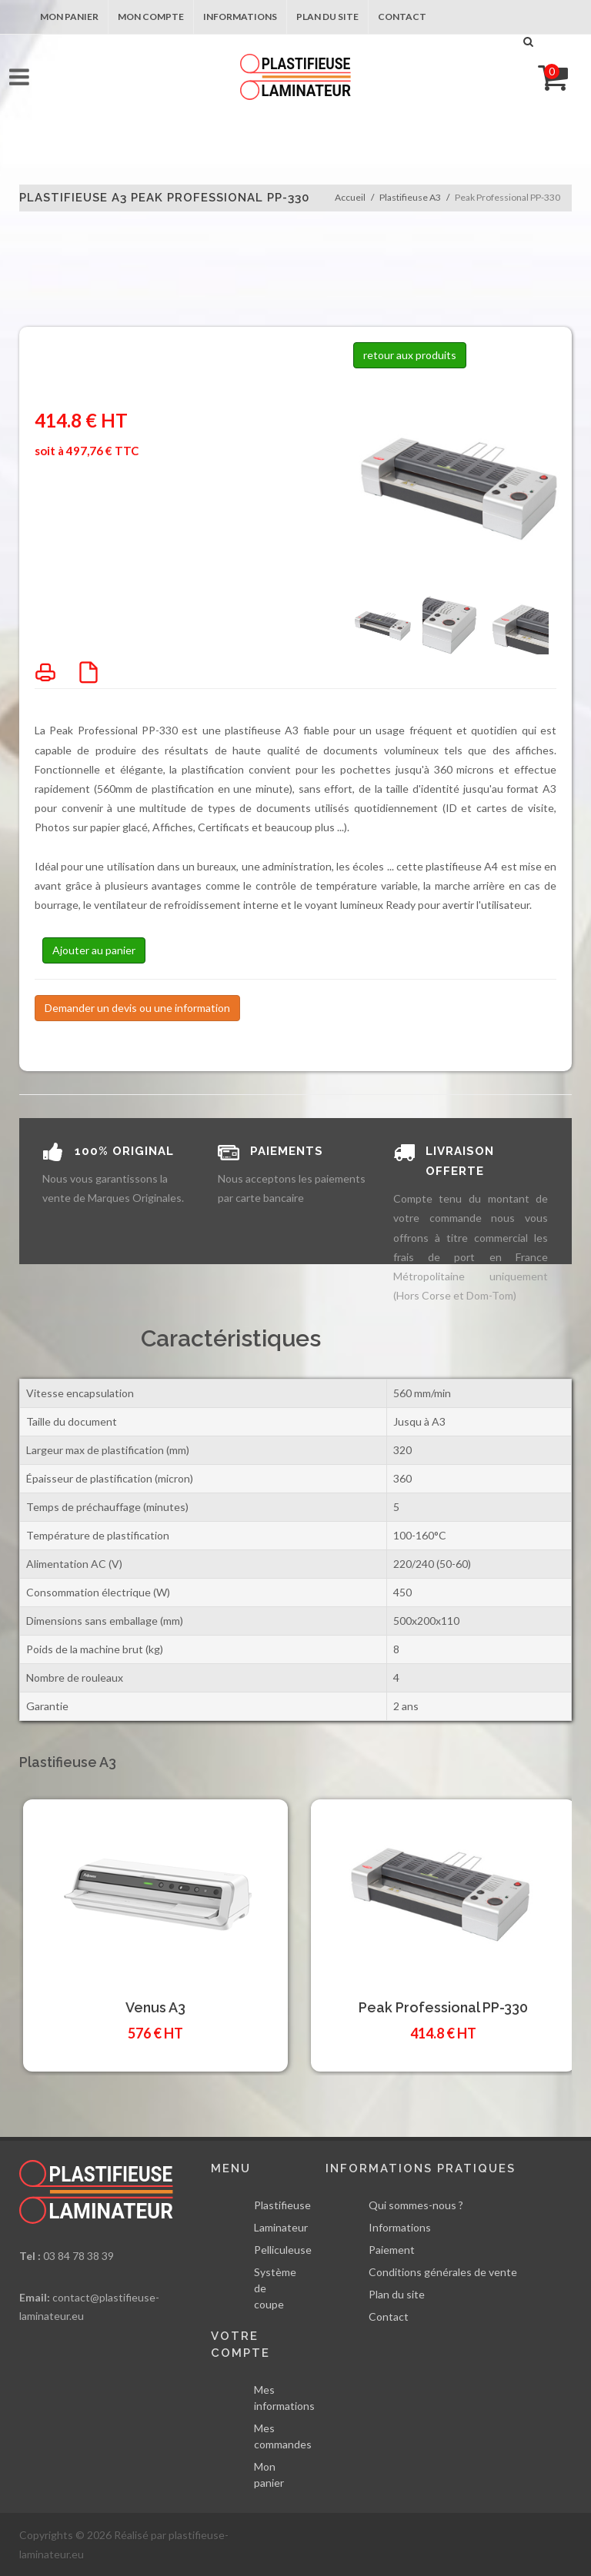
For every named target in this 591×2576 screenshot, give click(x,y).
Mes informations (284, 2397)
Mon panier (69, 16)
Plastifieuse (282, 2205)
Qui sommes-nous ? (416, 2205)
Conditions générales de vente (443, 2271)
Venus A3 (155, 2007)
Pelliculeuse (283, 2249)
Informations (240, 16)
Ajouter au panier (93, 950)
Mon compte (151, 16)
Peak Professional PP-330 (443, 2007)
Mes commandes (283, 2436)
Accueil (350, 197)
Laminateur (281, 2227)
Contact (402, 16)
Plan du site (327, 16)
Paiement (392, 2249)
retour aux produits (409, 354)
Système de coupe (275, 2288)
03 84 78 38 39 (78, 2255)
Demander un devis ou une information (137, 1007)
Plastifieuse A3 (410, 197)
